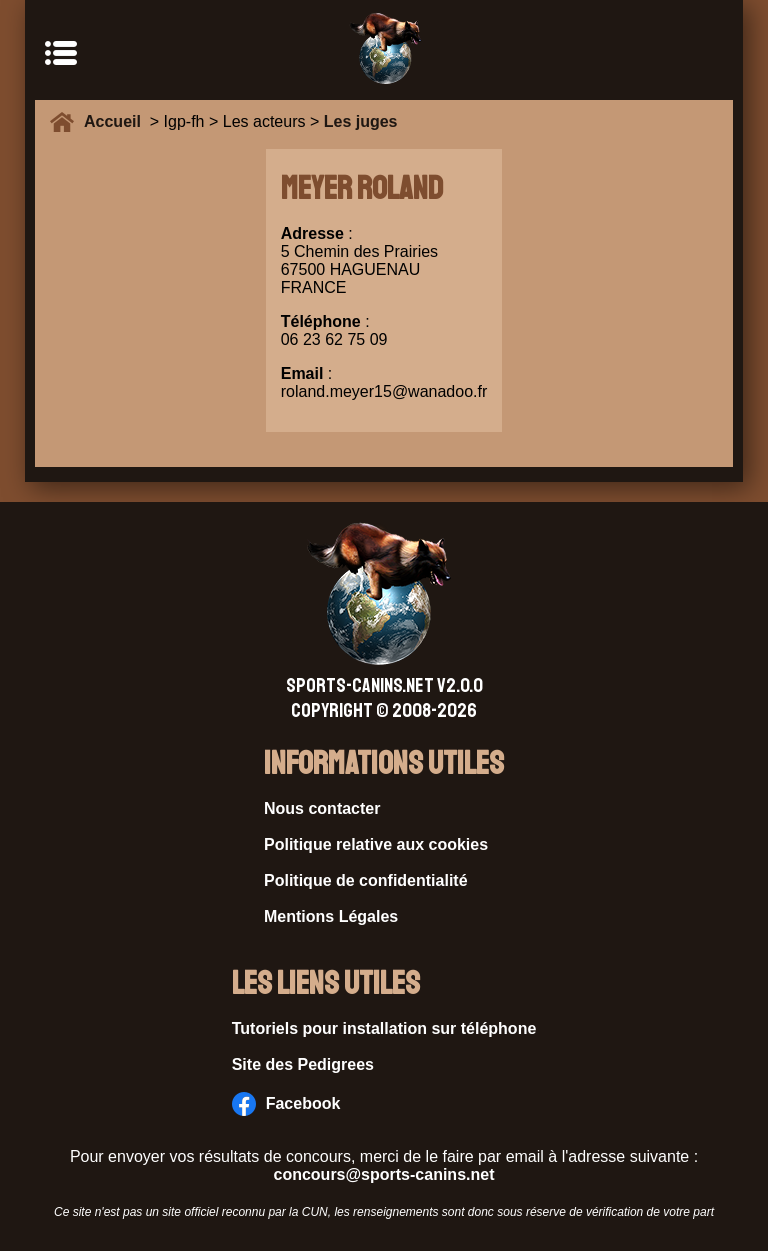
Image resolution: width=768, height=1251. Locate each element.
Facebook (286, 1104)
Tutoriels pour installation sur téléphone (384, 1028)
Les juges (361, 121)
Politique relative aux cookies (376, 844)
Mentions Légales (331, 916)
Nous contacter (322, 808)
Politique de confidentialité (366, 880)
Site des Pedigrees (303, 1064)
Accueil (117, 121)
